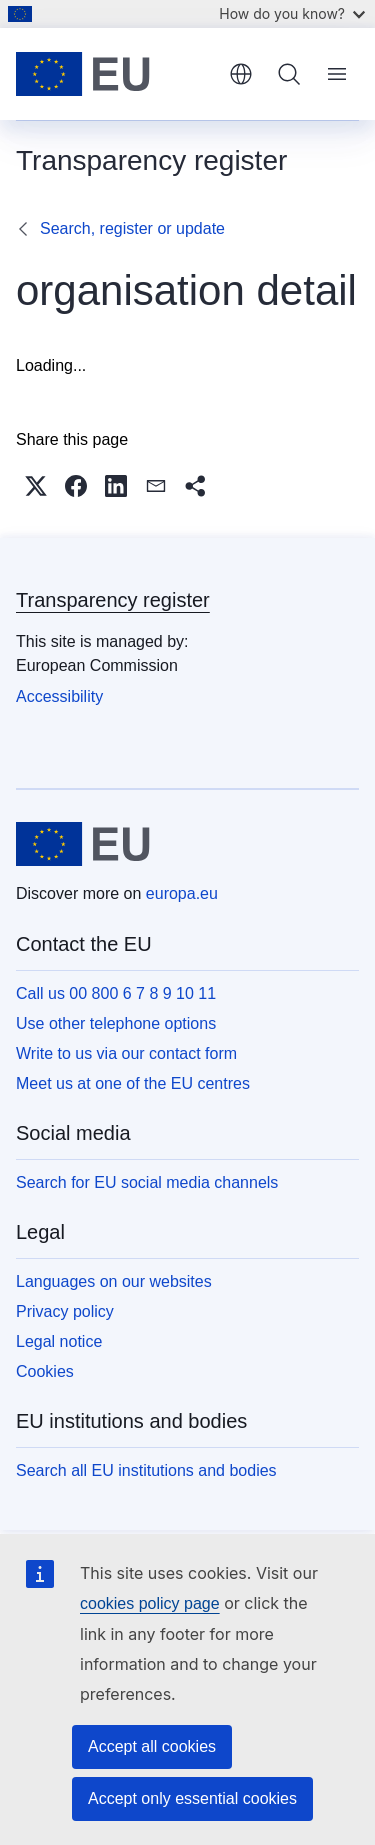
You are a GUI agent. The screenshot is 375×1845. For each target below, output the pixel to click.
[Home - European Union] (115, 74)
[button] (36, 486)
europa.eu (182, 893)
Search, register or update (132, 228)
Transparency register (113, 600)
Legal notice (59, 1341)
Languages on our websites (114, 1281)
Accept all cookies (152, 1746)
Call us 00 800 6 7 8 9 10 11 (116, 993)
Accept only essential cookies (192, 1798)
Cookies (45, 1371)
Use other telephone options (116, 1023)
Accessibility (59, 696)
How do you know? (292, 13)
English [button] (241, 74)
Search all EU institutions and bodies (146, 1470)
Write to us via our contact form (126, 1053)
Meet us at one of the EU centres (133, 1083)
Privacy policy (65, 1311)
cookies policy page (150, 1603)
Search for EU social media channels (147, 1182)
